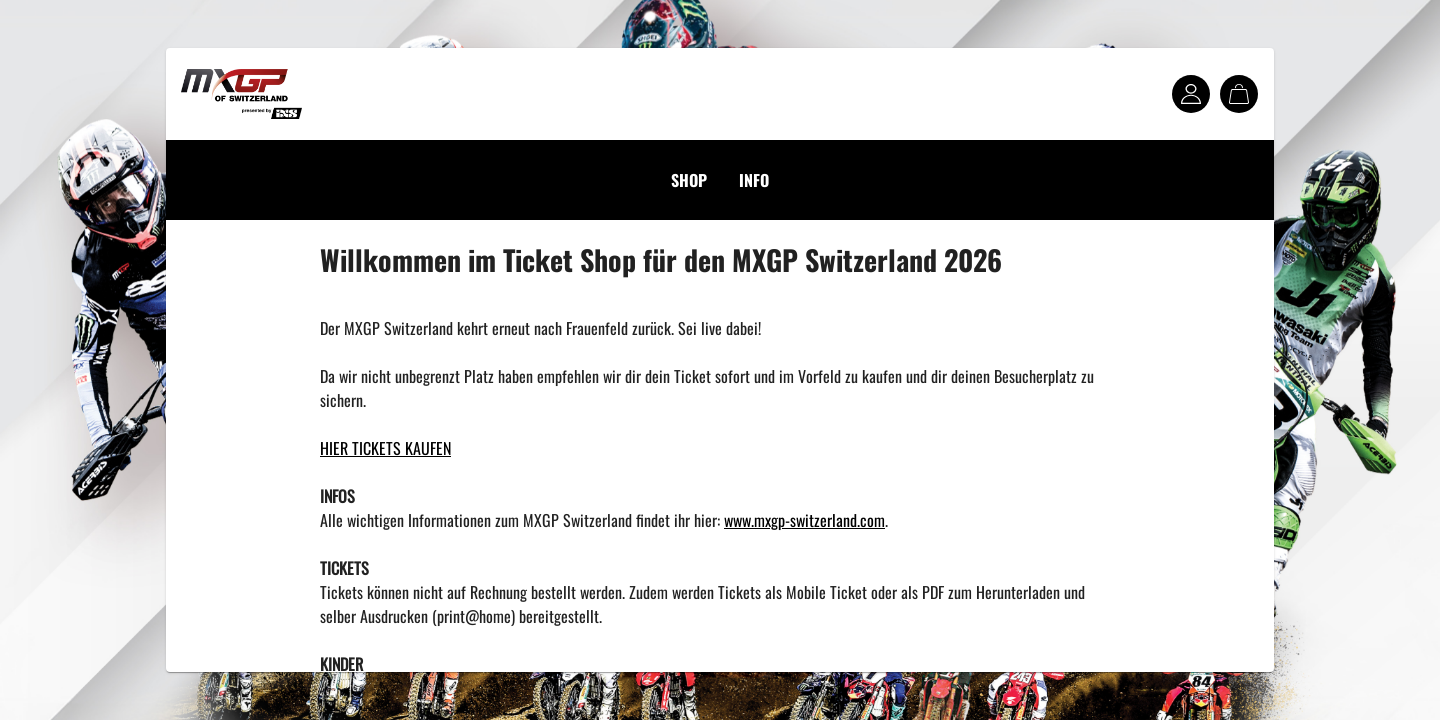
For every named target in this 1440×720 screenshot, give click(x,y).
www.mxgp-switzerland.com (804, 520)
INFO (754, 180)
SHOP (689, 180)
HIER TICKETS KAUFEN (385, 448)
